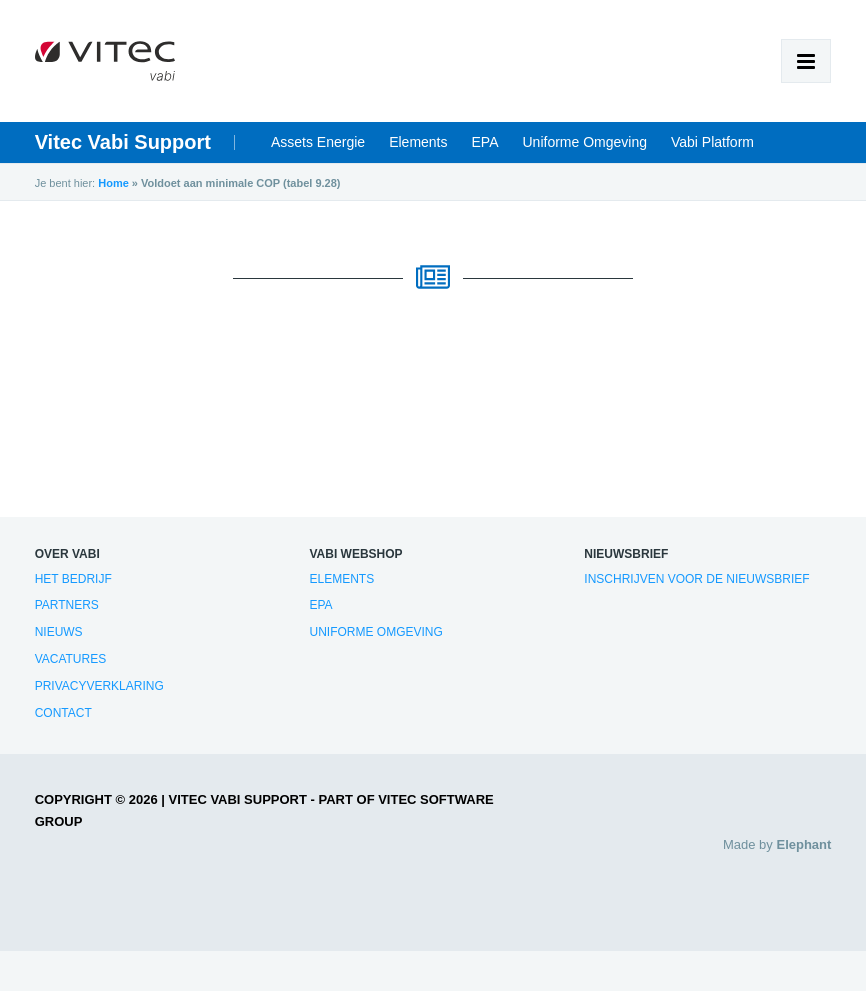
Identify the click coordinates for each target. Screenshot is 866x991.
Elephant (803, 844)
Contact (63, 713)
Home (113, 183)
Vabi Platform (712, 142)
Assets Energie (318, 142)
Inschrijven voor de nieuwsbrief (696, 579)
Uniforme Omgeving (584, 142)
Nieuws (59, 632)
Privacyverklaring (99, 686)
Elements (418, 142)
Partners (67, 605)
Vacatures (71, 659)
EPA (485, 142)
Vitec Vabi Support (123, 142)
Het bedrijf (73, 579)
